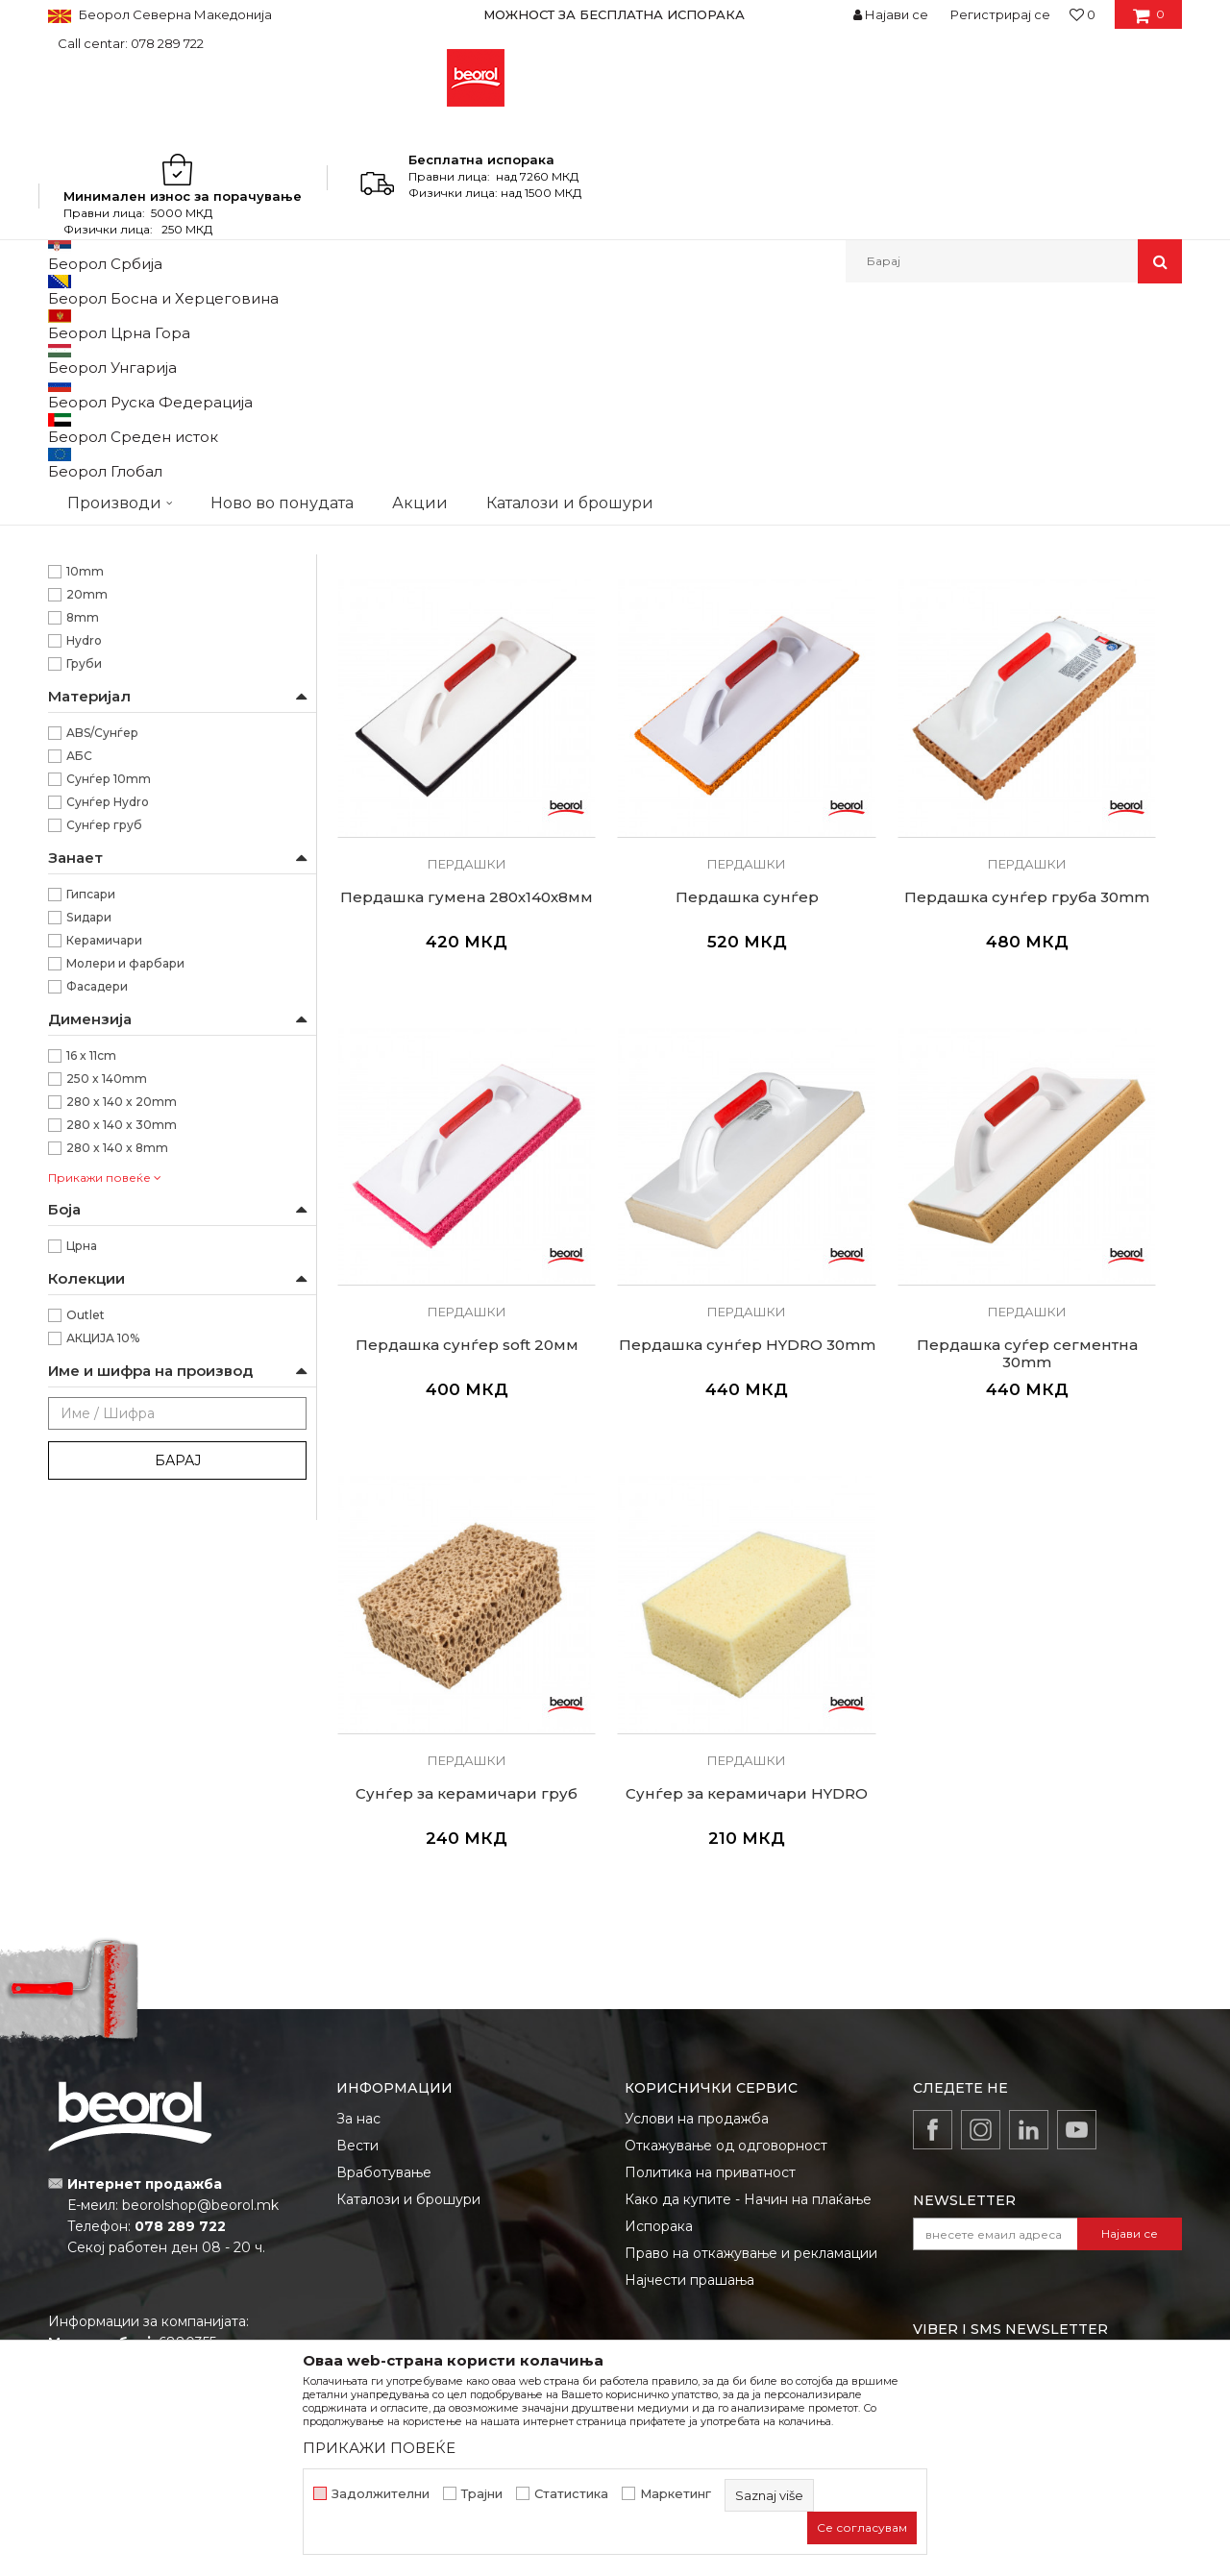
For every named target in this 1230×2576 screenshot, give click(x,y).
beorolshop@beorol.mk (200, 2105)
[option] (615, 14)
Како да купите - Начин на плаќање (748, 2099)
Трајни (482, 2494)
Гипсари (90, 1206)
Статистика (571, 2494)
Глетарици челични (115, 402)
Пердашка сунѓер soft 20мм (867, 1090)
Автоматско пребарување (588, 356)
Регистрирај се (1000, 14)
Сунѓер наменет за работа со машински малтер (155, 768)
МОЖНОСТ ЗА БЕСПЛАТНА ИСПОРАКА (614, 14)
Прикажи (956, 356)
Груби (84, 976)
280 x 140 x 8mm (117, 1460)
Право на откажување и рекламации (751, 2153)
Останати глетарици (119, 494)
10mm (85, 883)
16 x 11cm (91, 1368)
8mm (82, 929)
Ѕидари (88, 1229)
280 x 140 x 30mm (121, 1437)
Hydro (84, 952)
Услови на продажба (697, 2018)
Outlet (85, 1627)
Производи (132, 324)
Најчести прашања (689, 2180)
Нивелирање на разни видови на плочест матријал (166, 691)
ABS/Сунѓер (102, 1045)
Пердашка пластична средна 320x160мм (651, 706)
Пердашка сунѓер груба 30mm (651, 1090)
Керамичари (104, 1252)
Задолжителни (381, 2494)
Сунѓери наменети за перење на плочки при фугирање (166, 807)
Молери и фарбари (125, 1275)
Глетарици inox (106, 425)
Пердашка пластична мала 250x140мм (435, 706)
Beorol (66, 324)
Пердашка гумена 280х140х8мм (1083, 706)
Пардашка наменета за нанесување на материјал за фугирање (183, 730)
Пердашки (89, 471)
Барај (178, 1772)
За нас (358, 2018)
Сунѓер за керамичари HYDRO (867, 1475)
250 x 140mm (106, 1391)
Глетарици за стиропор (127, 517)
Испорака (659, 2126)
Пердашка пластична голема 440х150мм (867, 706)
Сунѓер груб (104, 1137)
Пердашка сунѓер (434, 1082)
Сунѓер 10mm (108, 1091)
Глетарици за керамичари (135, 448)
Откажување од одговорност (726, 2045)
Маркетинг (675, 2494)
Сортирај (724, 356)
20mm (87, 906)
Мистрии (86, 540)
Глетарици (413, 324)
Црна (81, 1558)
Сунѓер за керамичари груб (651, 1475)
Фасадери (97, 1298)
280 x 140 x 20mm (121, 1414)
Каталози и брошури (408, 2099)
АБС (79, 1068)
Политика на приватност (710, 2072)
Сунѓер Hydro (107, 1114)
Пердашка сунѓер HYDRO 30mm (1083, 1090)
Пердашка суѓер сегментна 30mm (435, 1475)
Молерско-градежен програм (274, 324)
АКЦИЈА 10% (102, 1650)
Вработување (383, 2072)
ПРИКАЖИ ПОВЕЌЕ (379, 2448)
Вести (357, 2045)
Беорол (89, 614)
